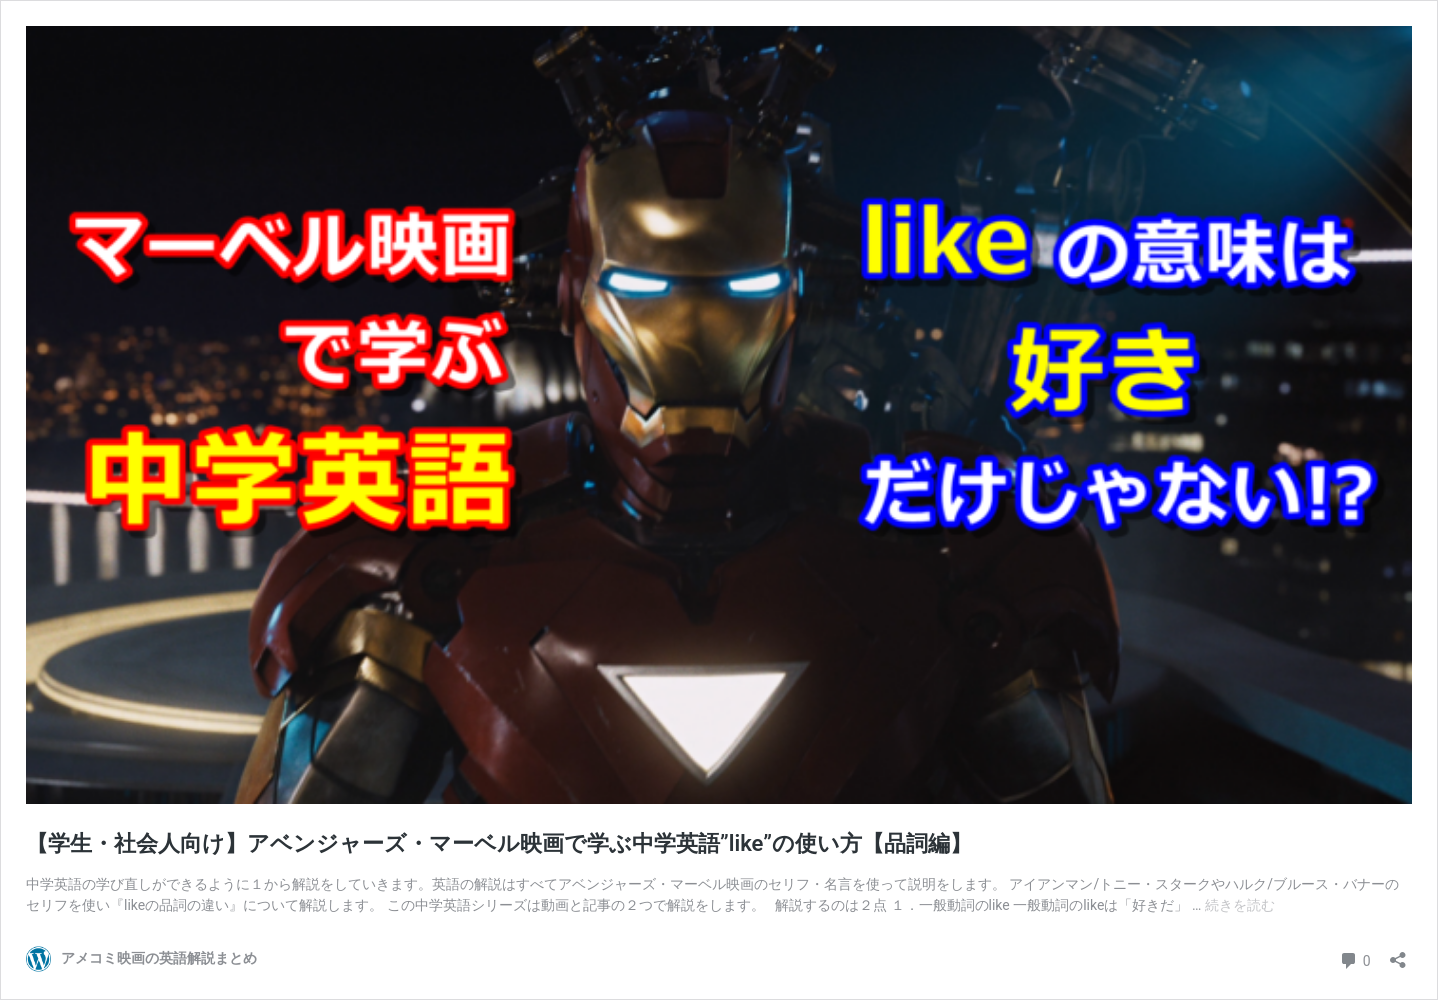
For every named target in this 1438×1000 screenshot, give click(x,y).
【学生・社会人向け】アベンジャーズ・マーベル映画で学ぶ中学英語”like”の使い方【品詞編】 (499, 843)
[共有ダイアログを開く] (1398, 953)
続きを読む (1240, 905)
